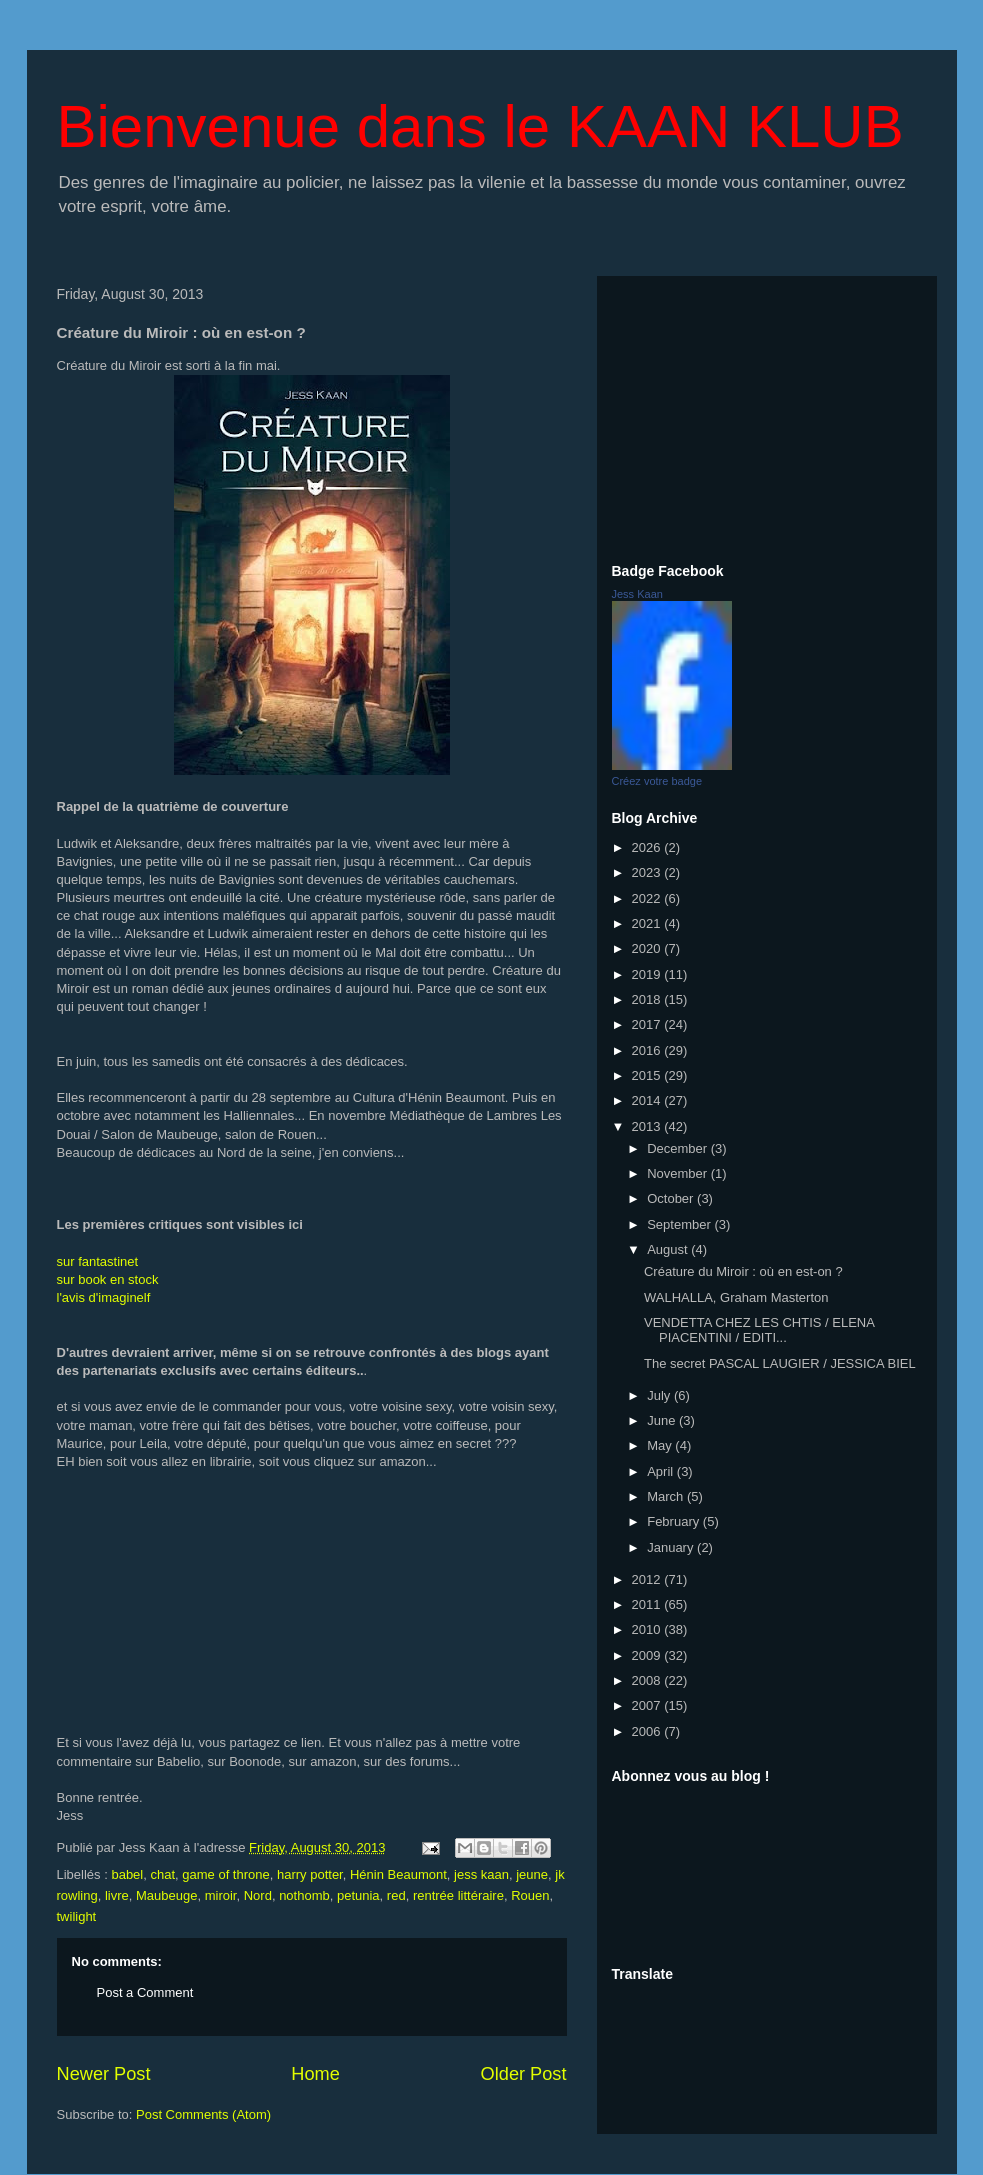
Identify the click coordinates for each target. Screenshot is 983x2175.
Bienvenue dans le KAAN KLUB (480, 126)
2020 (648, 948)
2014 (648, 1100)
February (675, 1521)
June (663, 1420)
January (672, 1547)
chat (162, 1874)
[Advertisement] (767, 416)
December (679, 1148)
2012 (648, 1579)
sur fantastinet (98, 1261)
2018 (648, 999)
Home (315, 2074)
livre (117, 1895)
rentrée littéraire (458, 1895)
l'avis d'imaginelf (104, 1297)
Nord (258, 1895)
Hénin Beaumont (398, 1874)
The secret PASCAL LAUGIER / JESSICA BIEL (780, 1363)
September (680, 1224)
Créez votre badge (657, 781)
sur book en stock (108, 1279)
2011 (648, 1604)
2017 (648, 1024)
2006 (648, 1731)
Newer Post (104, 2074)
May (661, 1445)
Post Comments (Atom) (203, 2114)
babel (127, 1874)
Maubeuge (166, 1895)
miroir (221, 1895)
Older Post (524, 2074)
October (672, 1198)
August (669, 1249)
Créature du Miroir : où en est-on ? (743, 1271)
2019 (648, 974)
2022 (648, 898)
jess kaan (481, 1874)
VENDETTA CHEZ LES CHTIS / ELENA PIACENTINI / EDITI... (759, 1330)
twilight (77, 1916)
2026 (648, 847)
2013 (648, 1126)
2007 (648, 1705)
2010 (648, 1629)
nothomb (304, 1895)
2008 (648, 1680)
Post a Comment (145, 1992)
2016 (648, 1050)
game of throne (225, 1874)
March (667, 1496)
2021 (648, 923)
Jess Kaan (637, 594)
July (660, 1395)
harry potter (310, 1874)
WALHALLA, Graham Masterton (736, 1297)
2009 (648, 1655)
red (396, 1895)
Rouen (530, 1895)
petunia (358, 1895)
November (679, 1173)
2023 (648, 872)
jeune (532, 1874)
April (662, 1471)
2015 (648, 1075)
